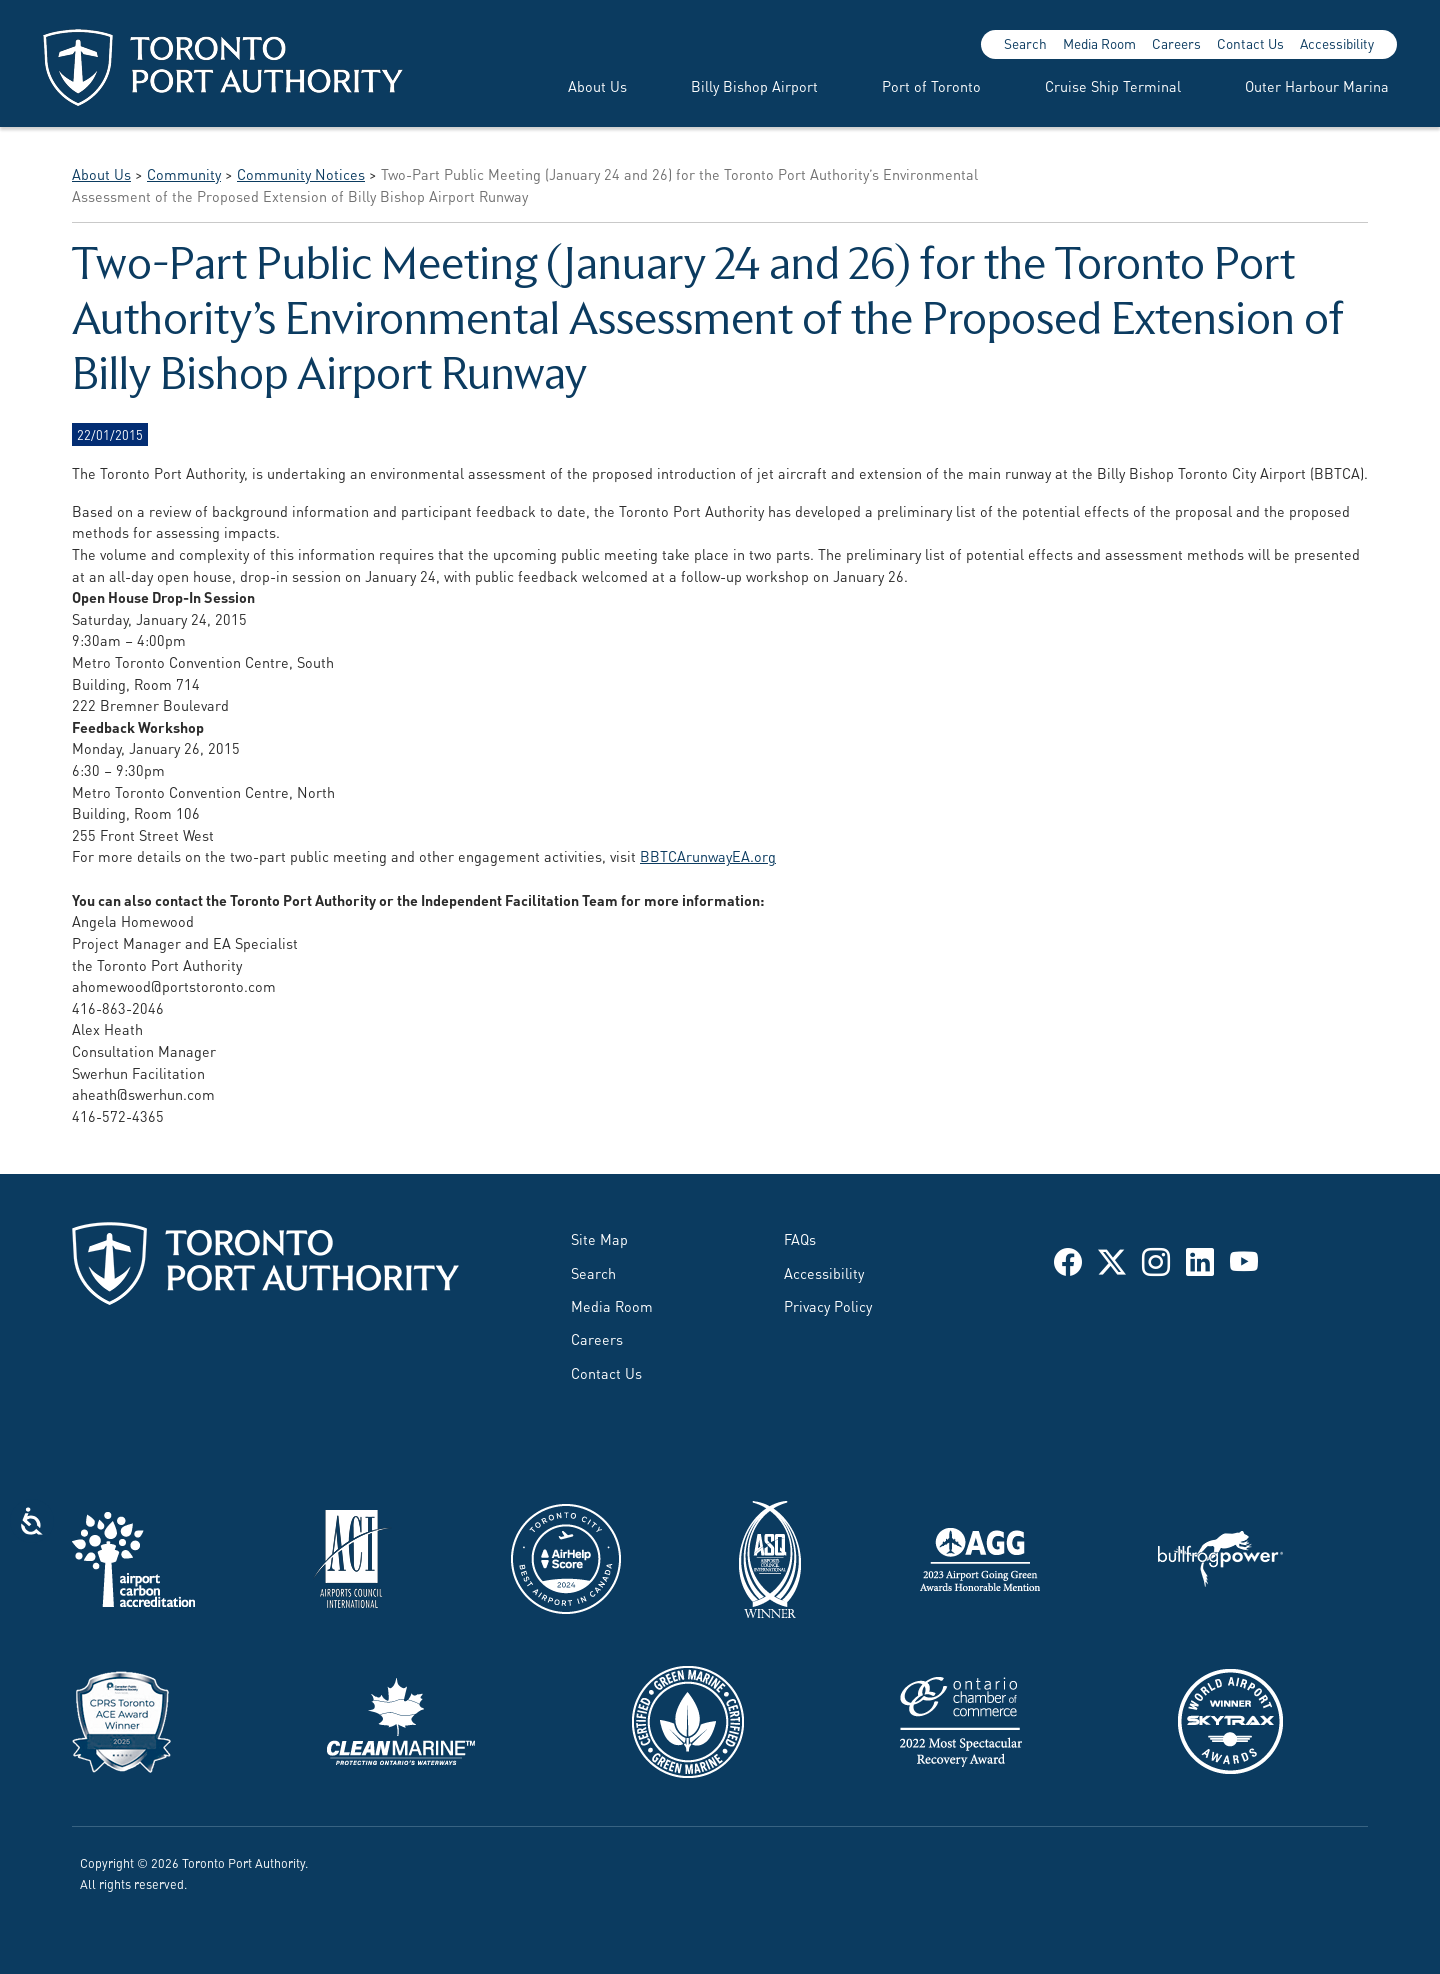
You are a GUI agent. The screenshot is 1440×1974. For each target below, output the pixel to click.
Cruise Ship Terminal (1113, 85)
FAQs (800, 1238)
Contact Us (1250, 43)
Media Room (1099, 43)
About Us (597, 85)
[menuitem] (573, 86)
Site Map (599, 1238)
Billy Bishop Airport (754, 85)
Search (1025, 43)
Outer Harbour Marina (1317, 85)
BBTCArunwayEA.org (708, 855)
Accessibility (1337, 43)
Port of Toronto (931, 85)
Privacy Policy (828, 1305)
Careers (1176, 43)
